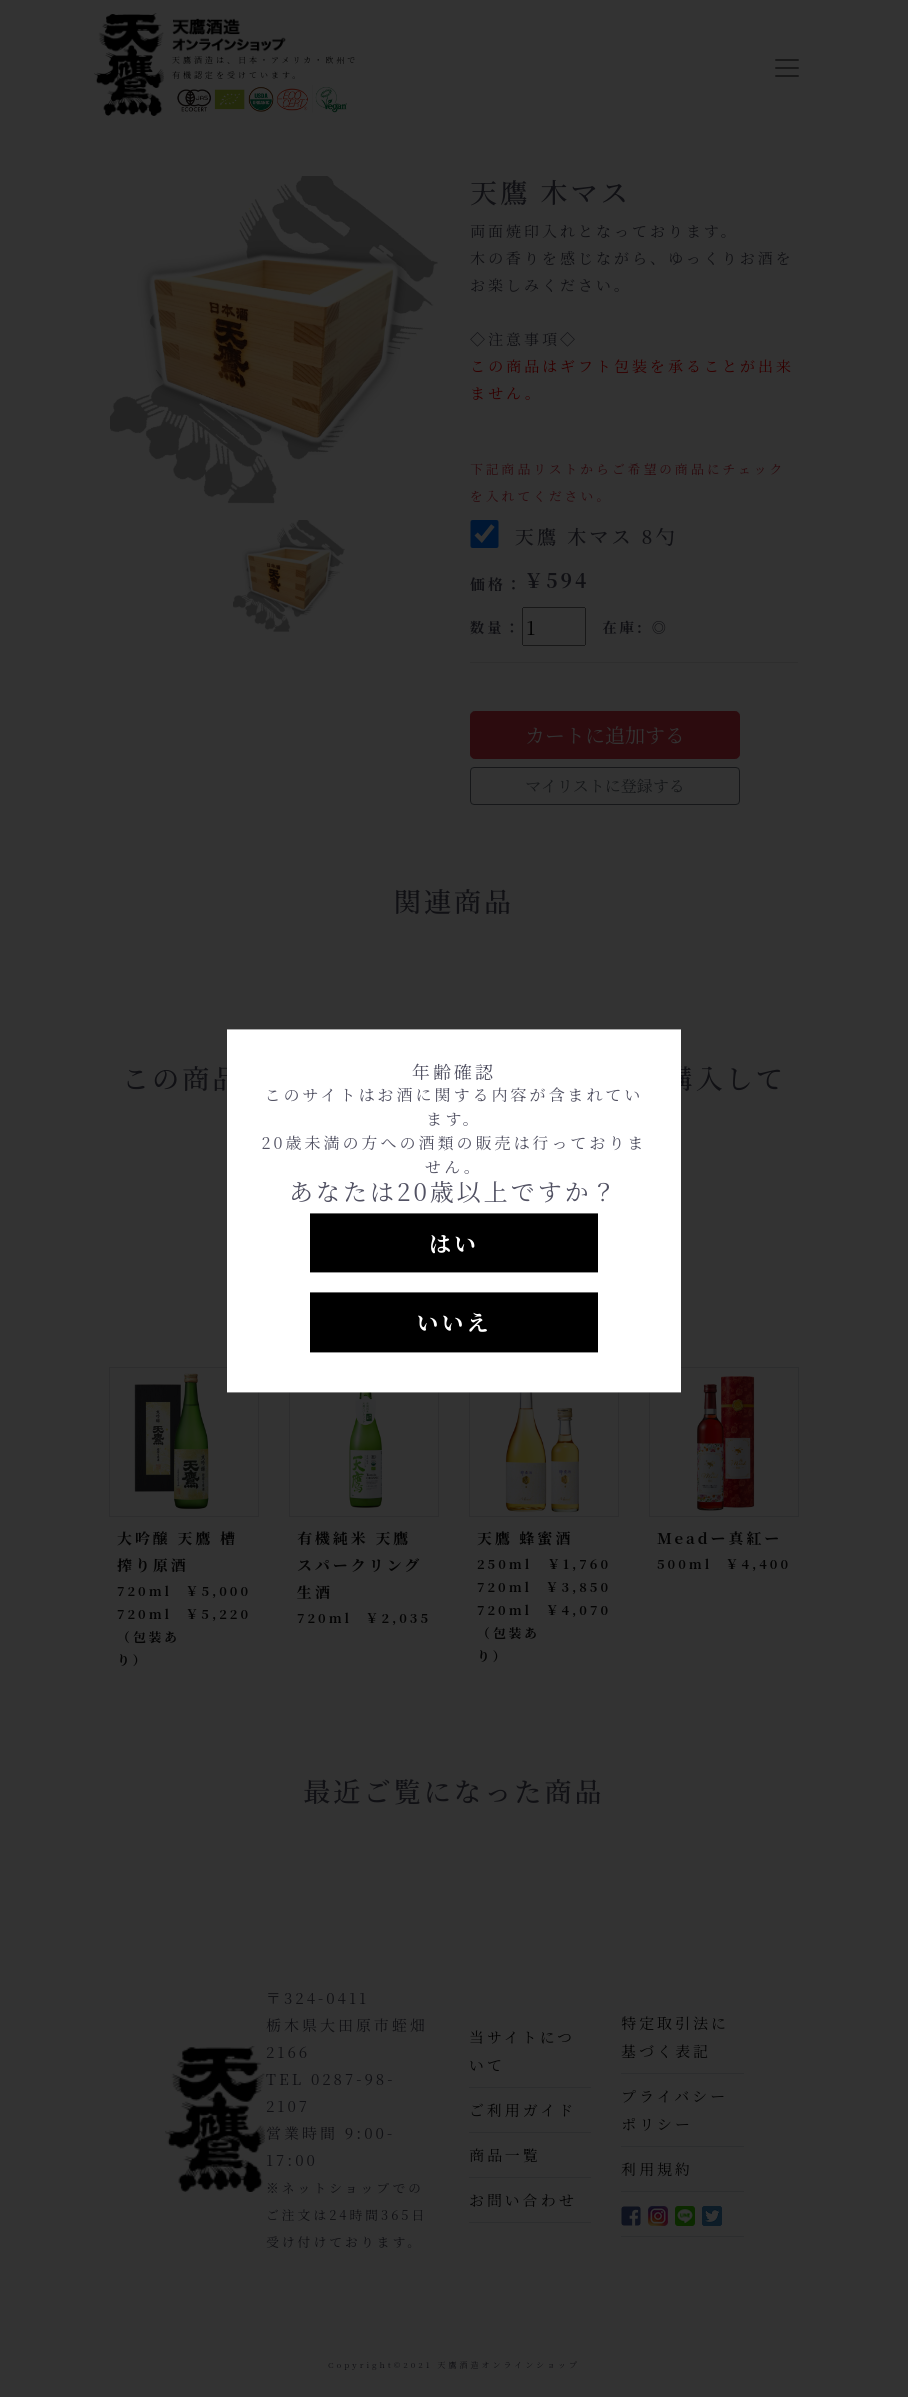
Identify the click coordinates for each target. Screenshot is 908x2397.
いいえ (453, 1322)
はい (454, 1242)
